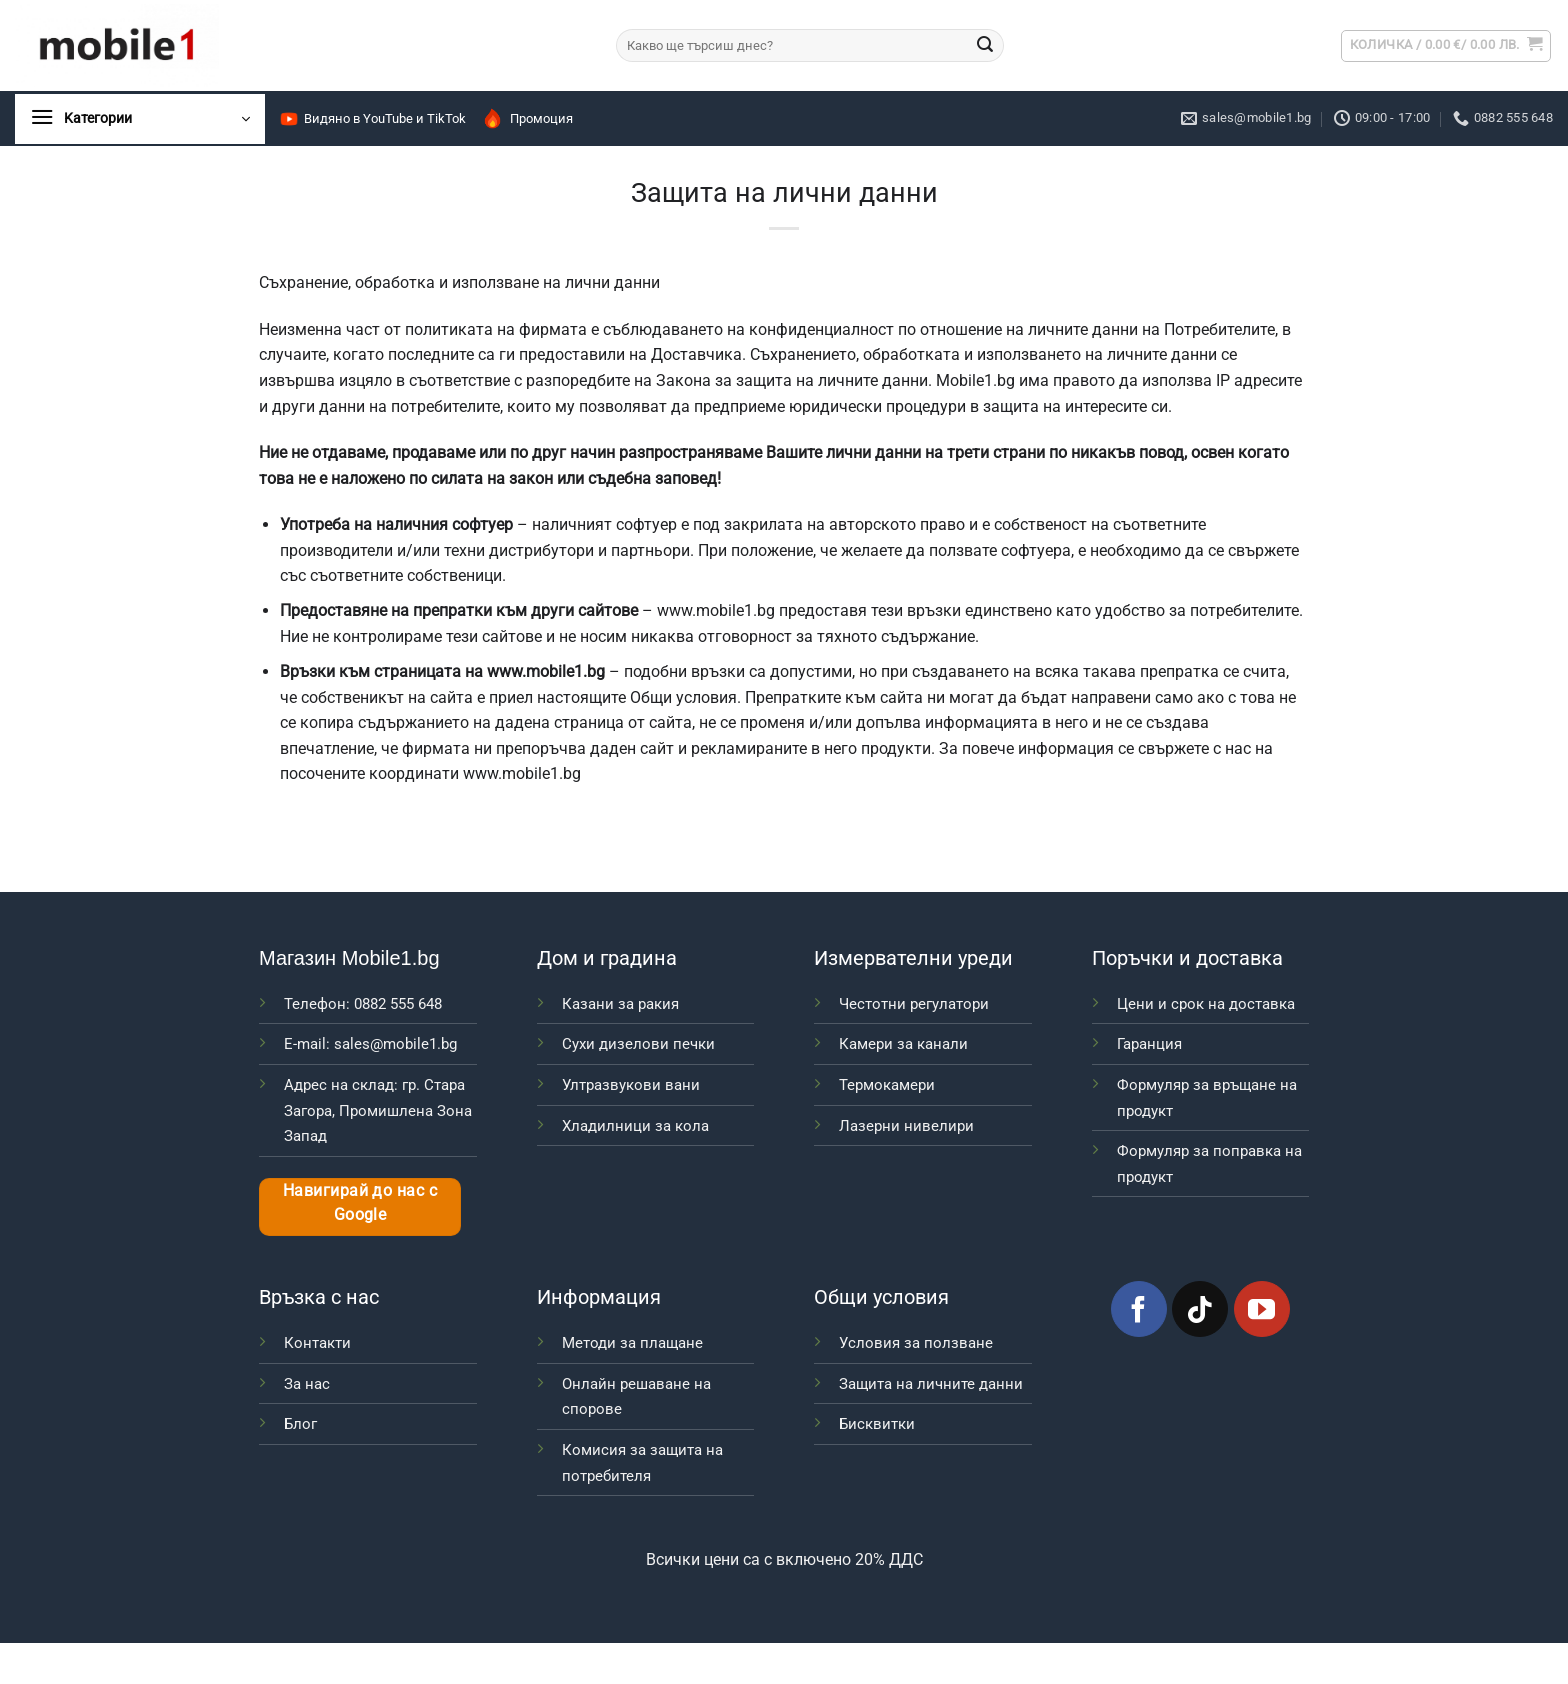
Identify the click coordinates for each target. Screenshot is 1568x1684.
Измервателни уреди (913, 958)
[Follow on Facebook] (1139, 1309)
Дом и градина (607, 958)
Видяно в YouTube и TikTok (372, 119)
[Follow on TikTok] (1200, 1309)
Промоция (526, 118)
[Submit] (985, 46)
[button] (1446, 46)
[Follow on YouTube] (1262, 1309)
